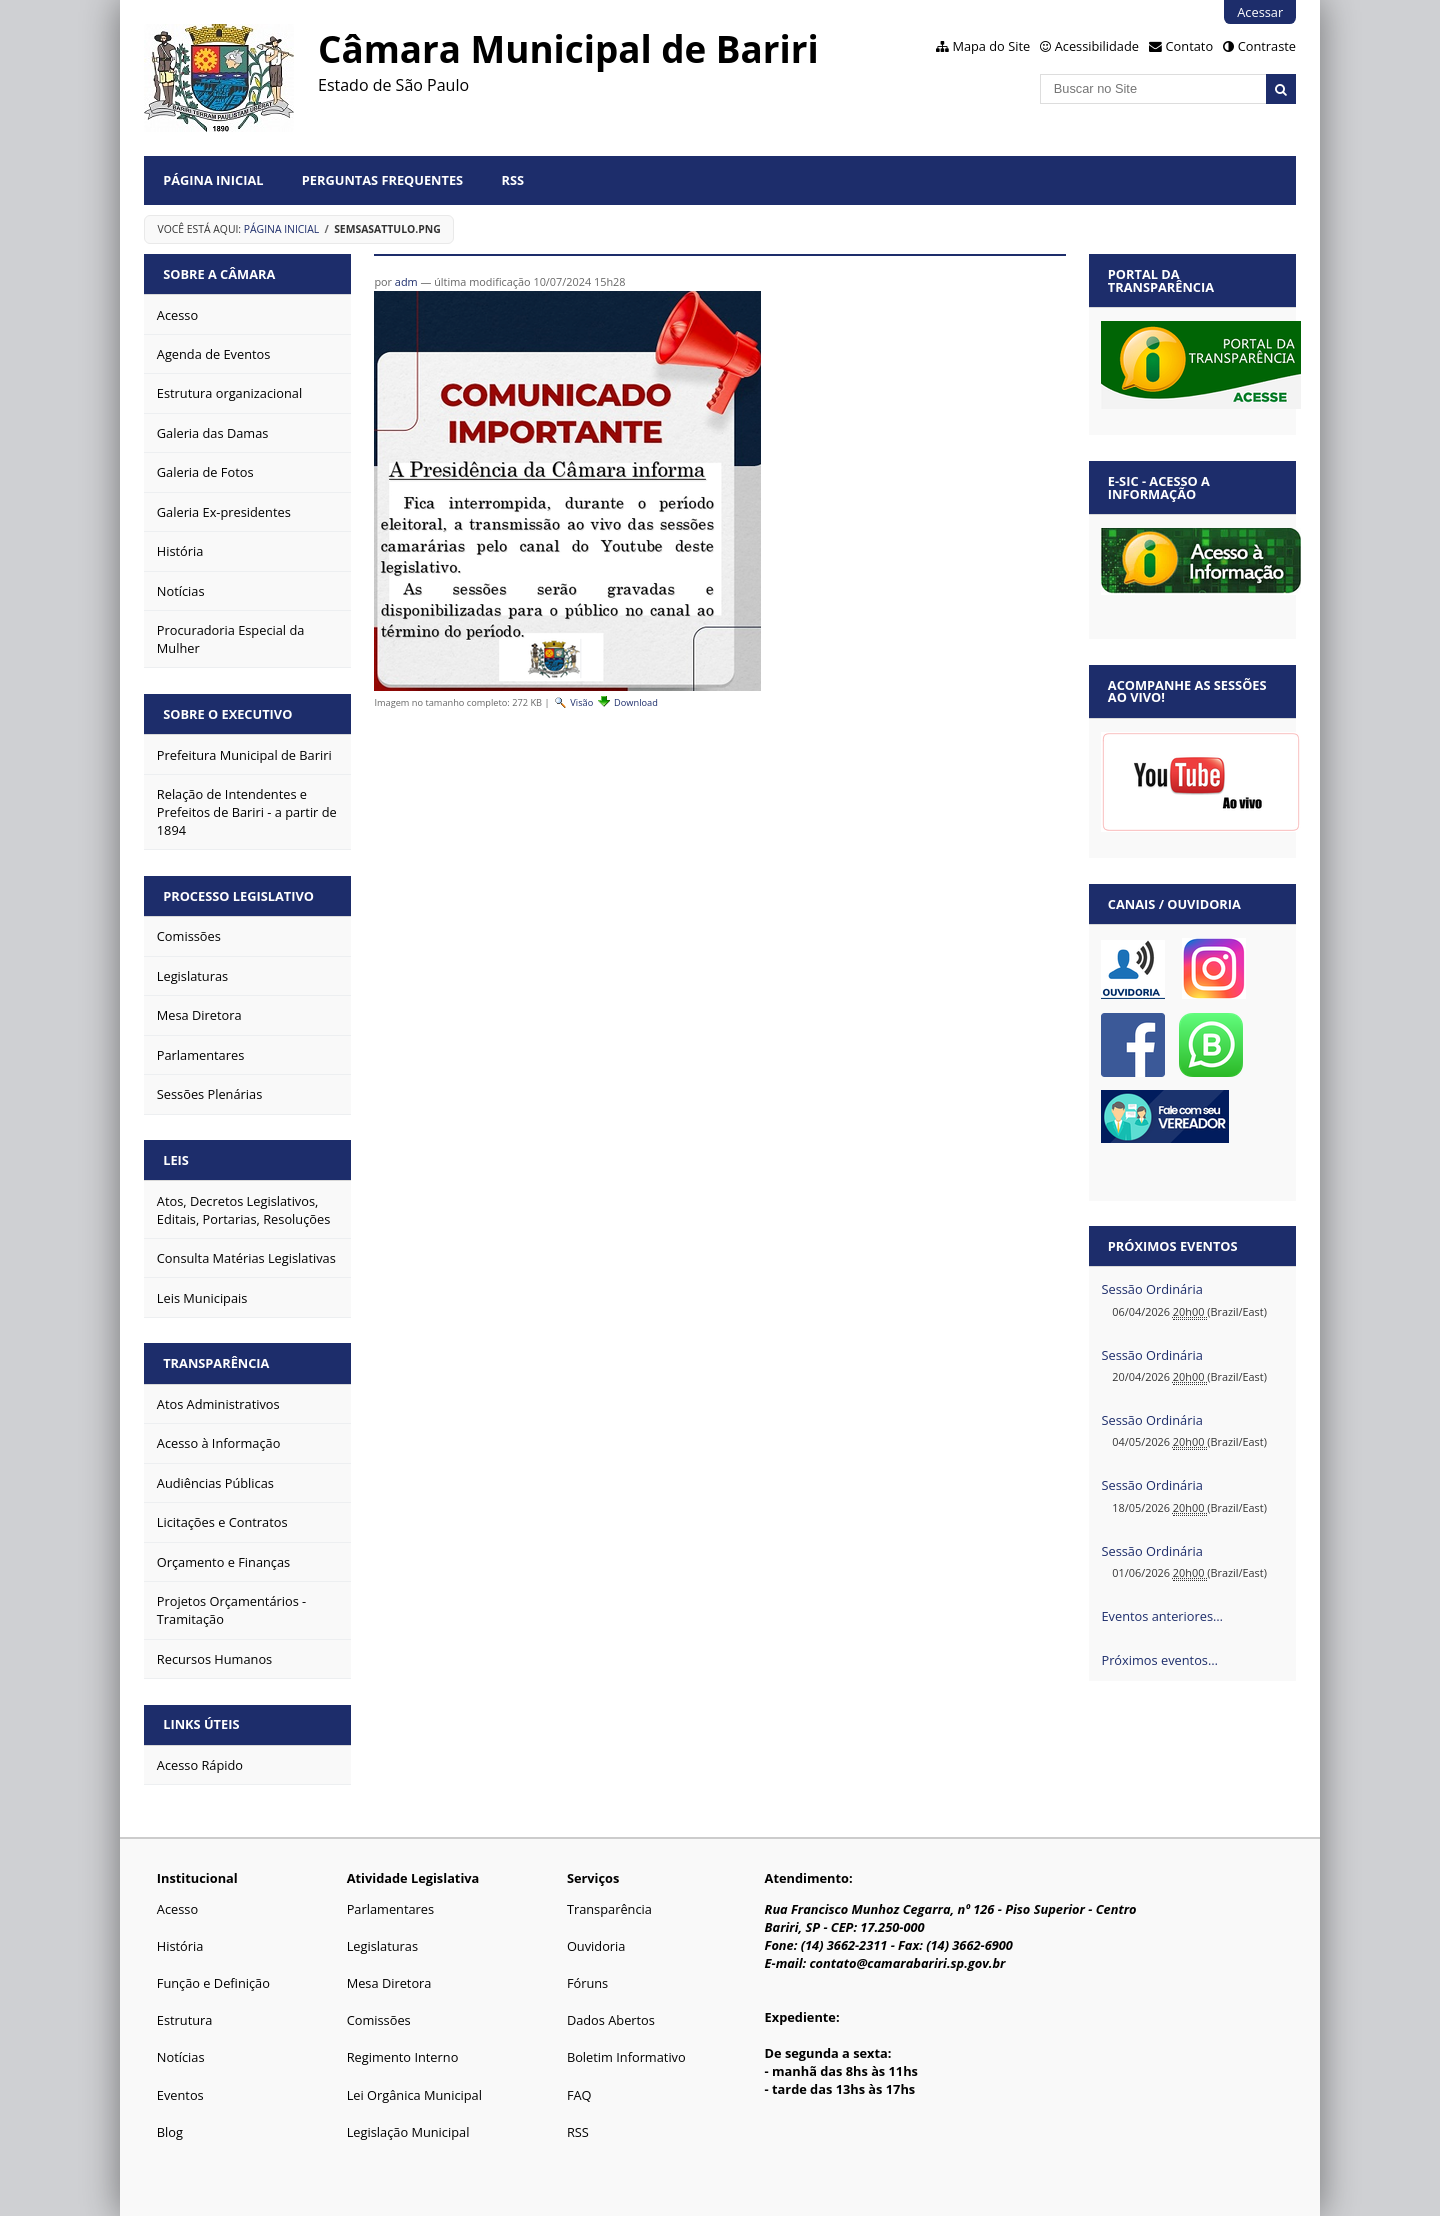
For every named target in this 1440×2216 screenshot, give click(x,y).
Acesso (177, 1909)
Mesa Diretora (389, 1983)
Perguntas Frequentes (382, 180)
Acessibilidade (1097, 46)
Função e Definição (213, 1983)
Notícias (181, 2057)
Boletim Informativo (626, 2057)
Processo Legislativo (238, 896)
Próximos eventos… (1159, 1660)
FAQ (579, 2095)
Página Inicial (213, 180)
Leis (176, 1160)
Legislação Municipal (408, 2132)
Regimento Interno (403, 2057)
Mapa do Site (991, 46)
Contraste (1267, 46)
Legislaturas (382, 1946)
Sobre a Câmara (219, 274)
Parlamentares (390, 1909)
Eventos (180, 2095)
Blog (170, 2132)
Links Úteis (201, 1724)
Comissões (379, 2020)
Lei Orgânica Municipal (414, 2095)
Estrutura (185, 2020)
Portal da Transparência (1161, 280)
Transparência (216, 1363)
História (180, 1946)
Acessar (1260, 12)
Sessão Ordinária (1151, 1289)
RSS (513, 180)
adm (406, 281)
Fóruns (587, 1983)
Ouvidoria (596, 1946)
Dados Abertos (611, 2020)
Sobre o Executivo (227, 714)
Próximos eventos (1173, 1246)
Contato (1190, 46)
